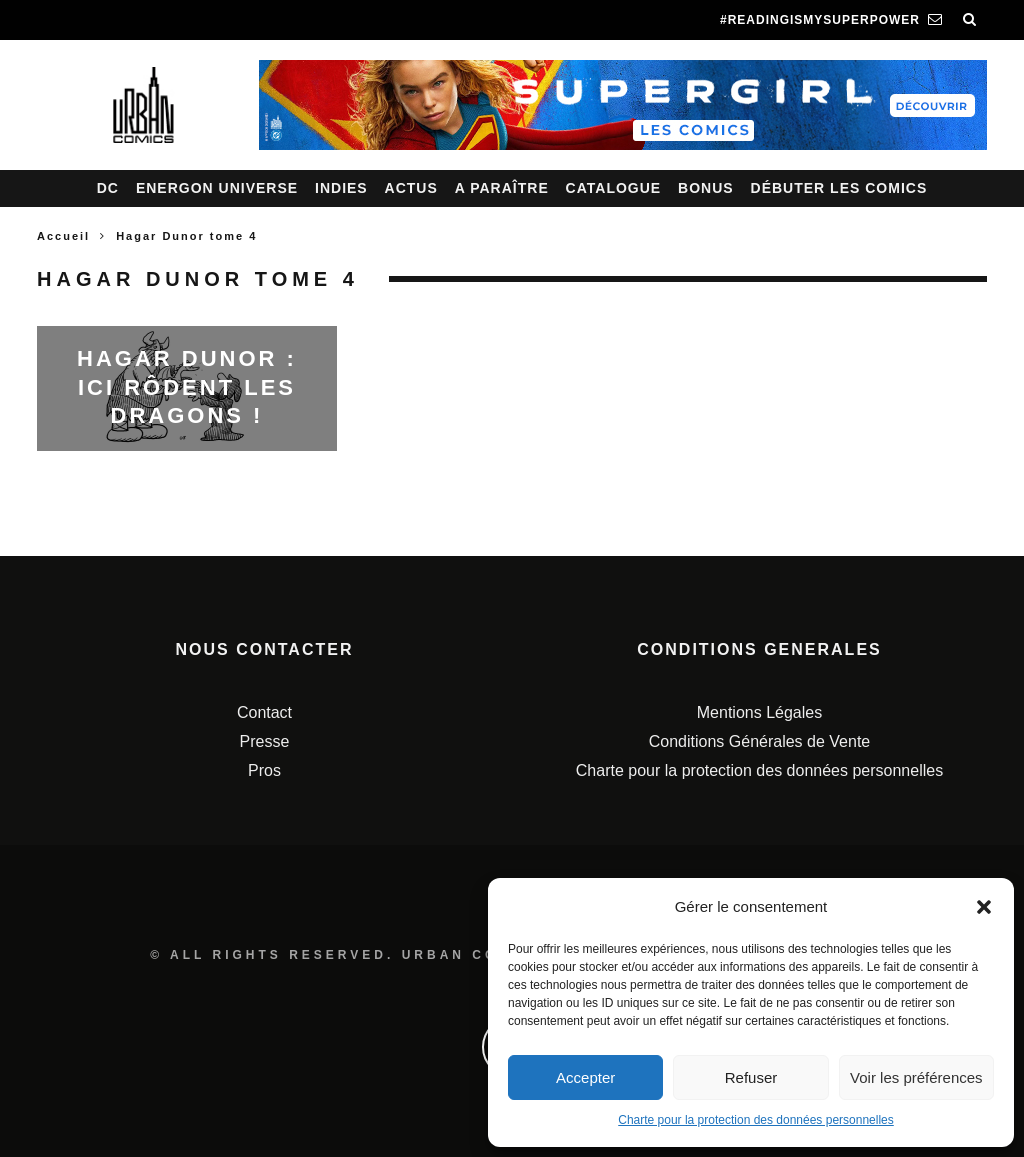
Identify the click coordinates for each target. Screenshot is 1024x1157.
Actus (411, 188)
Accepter (585, 1077)
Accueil (63, 236)
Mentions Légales (759, 712)
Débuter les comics (839, 188)
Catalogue (614, 188)
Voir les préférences (916, 1077)
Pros (264, 770)
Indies (341, 188)
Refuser (751, 1077)
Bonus (706, 188)
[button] (984, 907)
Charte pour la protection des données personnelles (756, 1120)
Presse (265, 741)
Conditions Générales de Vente (759, 741)
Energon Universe (217, 188)
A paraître (502, 188)
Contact (264, 712)
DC (108, 188)
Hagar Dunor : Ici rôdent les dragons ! (187, 387)
